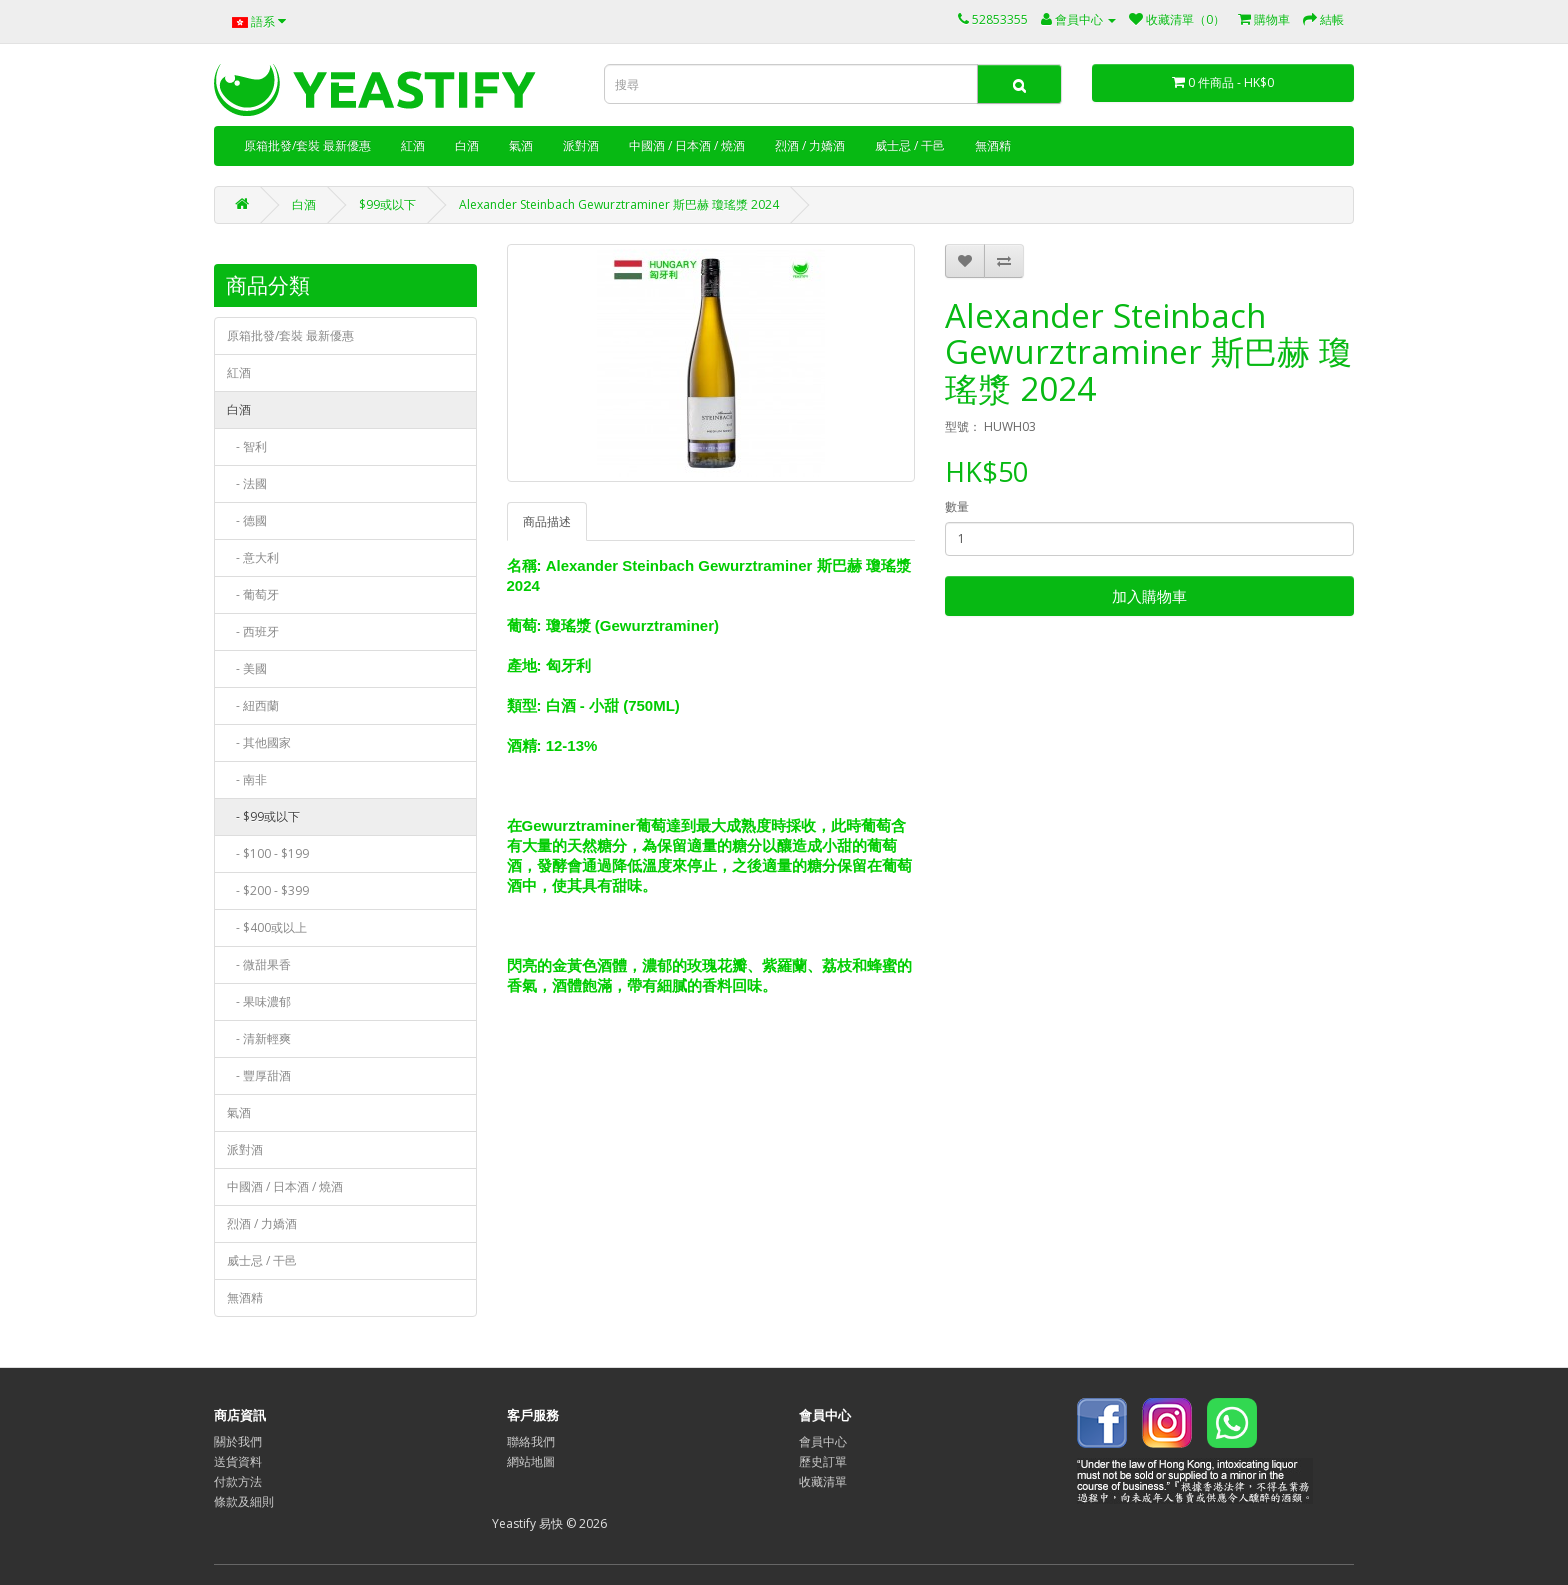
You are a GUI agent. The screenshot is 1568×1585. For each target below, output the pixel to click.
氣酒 (521, 145)
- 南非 (247, 779)
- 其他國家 (259, 742)
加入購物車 (1149, 596)
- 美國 (247, 668)
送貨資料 (238, 1461)
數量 (957, 506)
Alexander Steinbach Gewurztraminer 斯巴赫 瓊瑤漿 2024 (619, 204)
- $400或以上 (267, 927)
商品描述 (547, 521)
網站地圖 (531, 1461)
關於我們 (238, 1441)
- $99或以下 (263, 816)
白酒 (467, 145)
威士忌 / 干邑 (910, 145)
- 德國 (247, 520)
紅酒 (413, 145)
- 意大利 (253, 557)
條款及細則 (244, 1501)
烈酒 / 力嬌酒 (810, 145)
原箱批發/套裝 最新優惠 (307, 145)
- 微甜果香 (259, 964)
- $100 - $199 (268, 853)
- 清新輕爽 (259, 1038)
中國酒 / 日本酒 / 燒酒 (687, 145)
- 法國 (247, 483)
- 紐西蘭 (253, 705)
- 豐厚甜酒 (259, 1075)
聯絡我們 (531, 1441)
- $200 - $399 (268, 890)
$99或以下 (387, 204)
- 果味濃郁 (259, 1001)
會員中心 (823, 1441)
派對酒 (581, 145)
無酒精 (993, 145)
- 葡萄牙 (253, 594)
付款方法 (238, 1481)
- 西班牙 (253, 631)
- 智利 (247, 446)
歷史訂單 (823, 1461)
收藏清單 (823, 1481)
